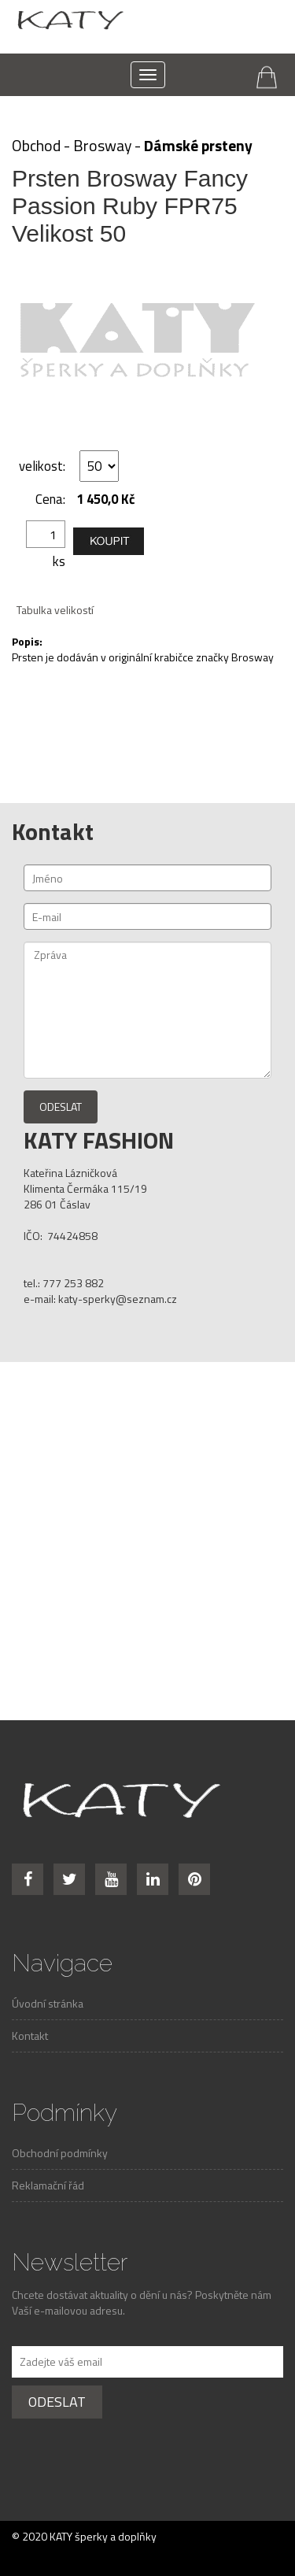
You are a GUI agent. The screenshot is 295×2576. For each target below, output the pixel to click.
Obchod (36, 145)
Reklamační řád (48, 2185)
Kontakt (30, 2035)
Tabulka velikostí (55, 609)
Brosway (102, 145)
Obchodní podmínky (60, 2153)
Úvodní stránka (47, 2003)
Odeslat (60, 1106)
